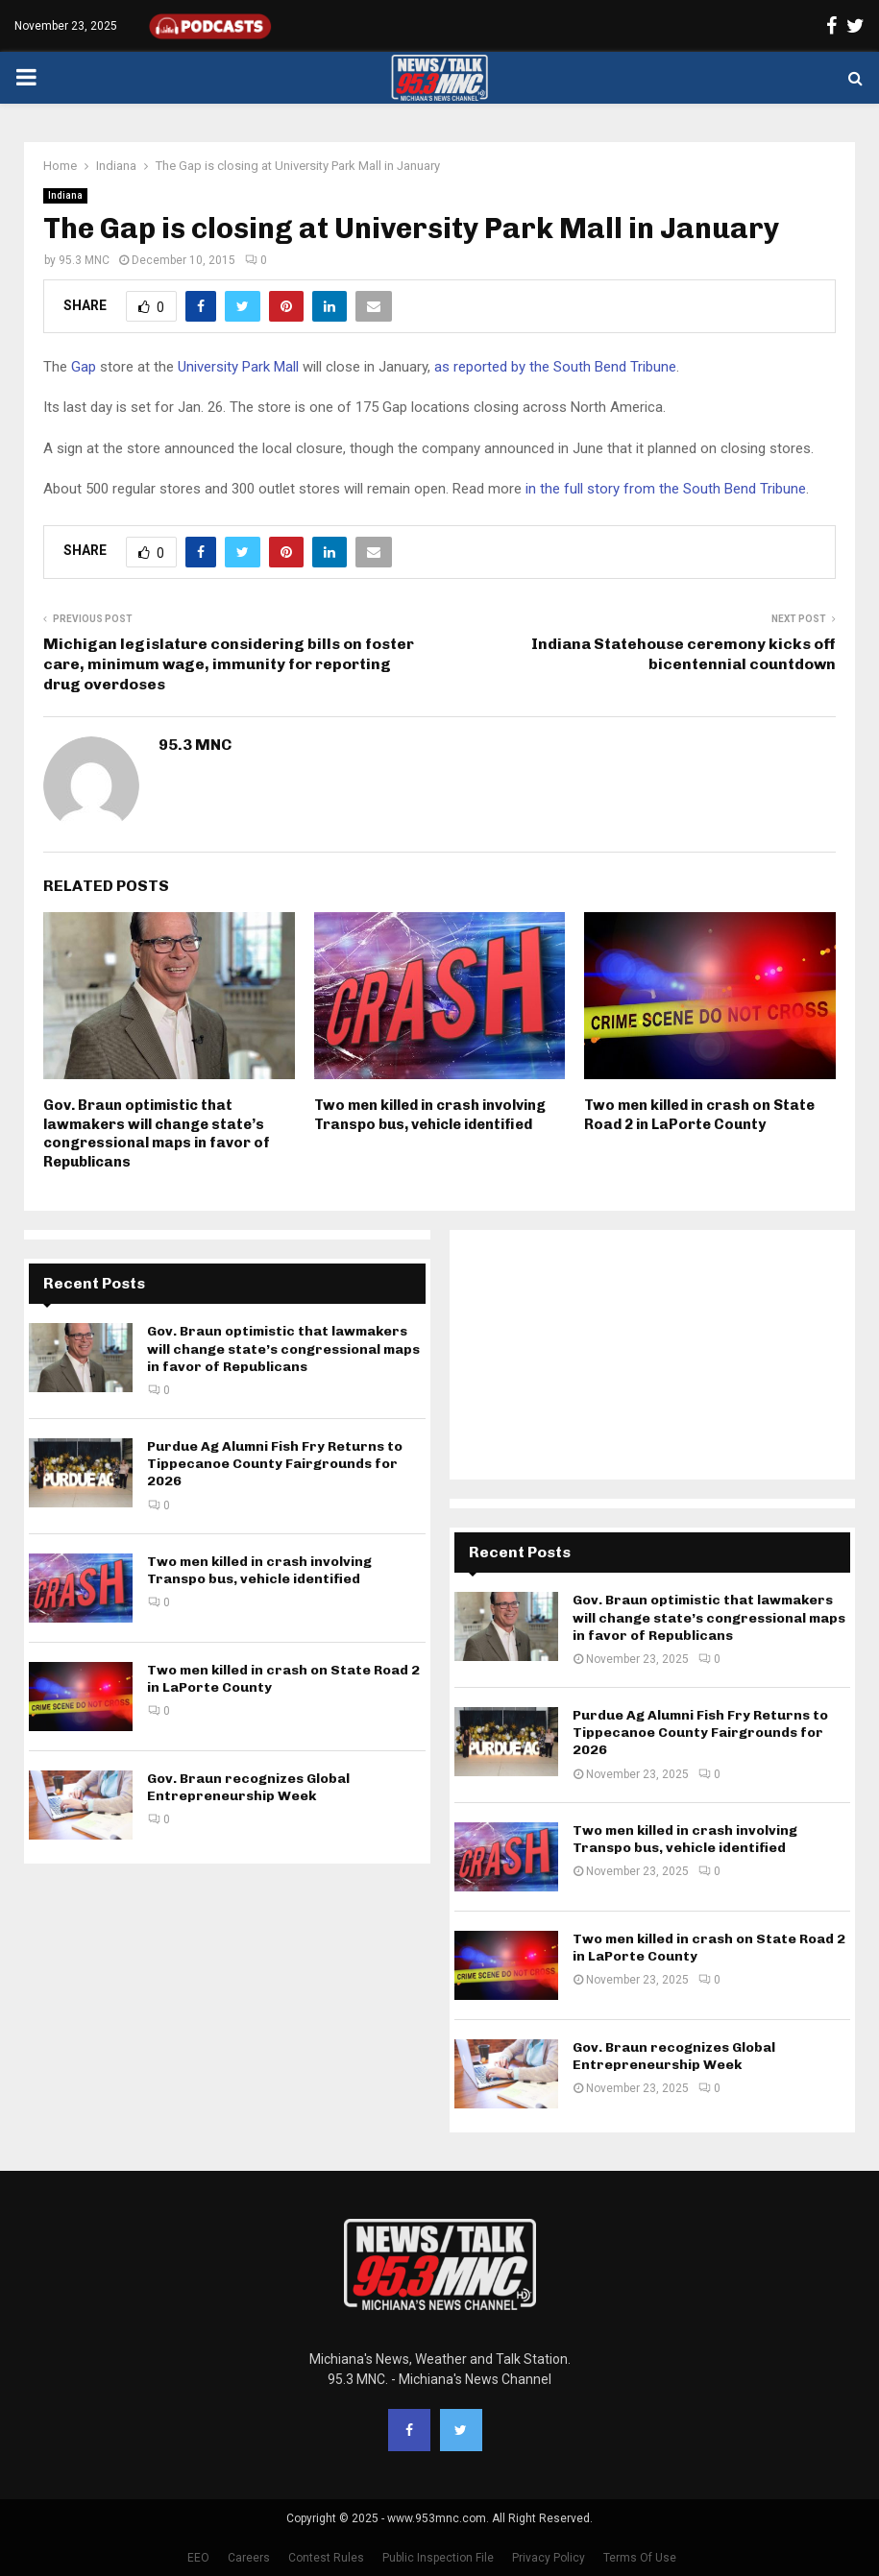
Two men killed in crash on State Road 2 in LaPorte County (699, 1114)
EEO (198, 2557)
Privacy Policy (548, 2557)
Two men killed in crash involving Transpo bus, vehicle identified (430, 1114)
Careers (249, 2557)
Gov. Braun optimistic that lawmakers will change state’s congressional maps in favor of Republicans (156, 1133)
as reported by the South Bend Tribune (555, 366)
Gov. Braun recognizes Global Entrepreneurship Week (248, 1787)
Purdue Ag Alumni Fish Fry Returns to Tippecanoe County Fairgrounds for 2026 (275, 1463)
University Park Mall (238, 366)
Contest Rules (326, 2557)
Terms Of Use (639, 2557)
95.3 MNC (84, 260)
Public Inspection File (438, 2557)
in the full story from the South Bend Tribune (665, 488)
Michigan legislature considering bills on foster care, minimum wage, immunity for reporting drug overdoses (228, 664)
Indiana (65, 195)
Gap (83, 366)
